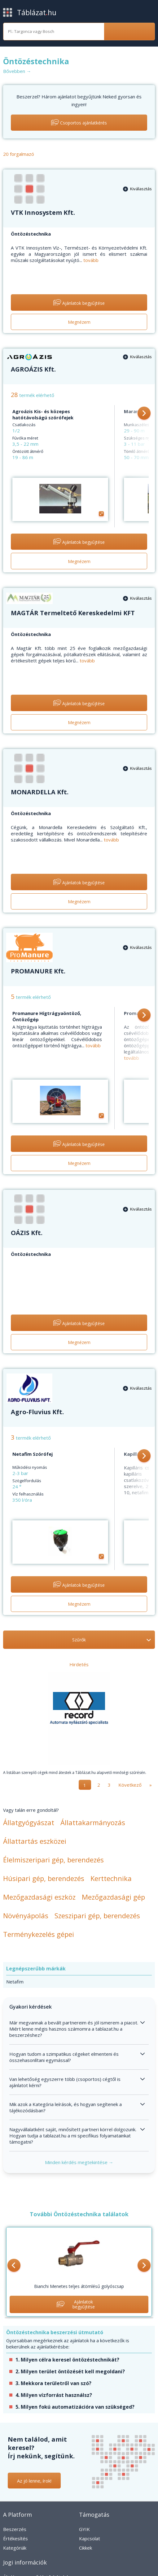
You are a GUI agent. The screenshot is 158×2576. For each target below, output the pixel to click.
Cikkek (85, 2548)
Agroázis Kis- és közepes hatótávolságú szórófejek (42, 414)
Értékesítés (15, 2538)
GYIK (84, 2529)
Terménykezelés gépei (38, 1934)
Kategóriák (14, 2548)
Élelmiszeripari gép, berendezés (53, 1859)
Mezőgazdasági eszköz (39, 1897)
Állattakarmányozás (92, 1822)
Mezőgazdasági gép (113, 1897)
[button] (144, 414)
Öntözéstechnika (31, 234)
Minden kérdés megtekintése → (79, 2162)
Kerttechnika (111, 1878)
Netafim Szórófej (32, 1454)
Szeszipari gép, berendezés (97, 1915)
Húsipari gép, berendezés (43, 1878)
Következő (130, 1785)
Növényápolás (25, 1915)
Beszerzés (14, 2529)
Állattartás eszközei (34, 1841)
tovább (91, 260)
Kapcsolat (89, 2538)
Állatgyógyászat (28, 1822)
